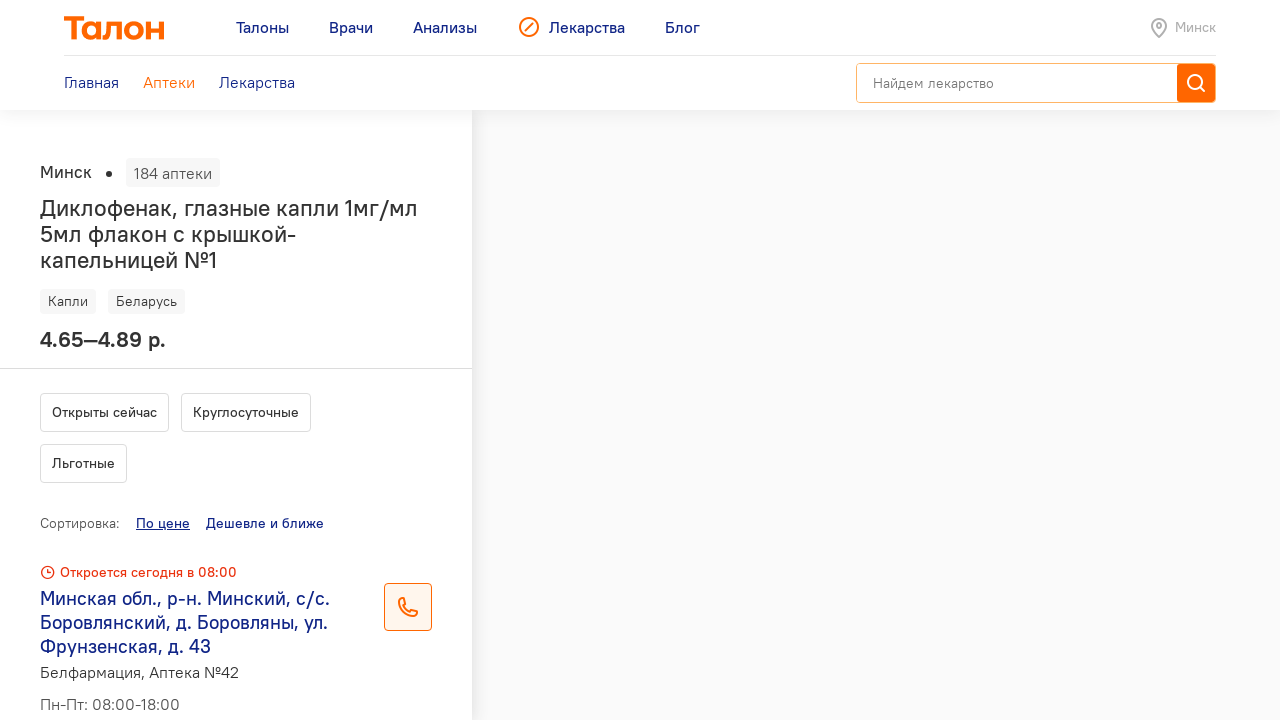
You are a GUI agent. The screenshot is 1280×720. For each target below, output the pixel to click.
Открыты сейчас (104, 412)
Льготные (83, 463)
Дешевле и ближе (265, 523)
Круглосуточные (246, 412)
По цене (163, 523)
